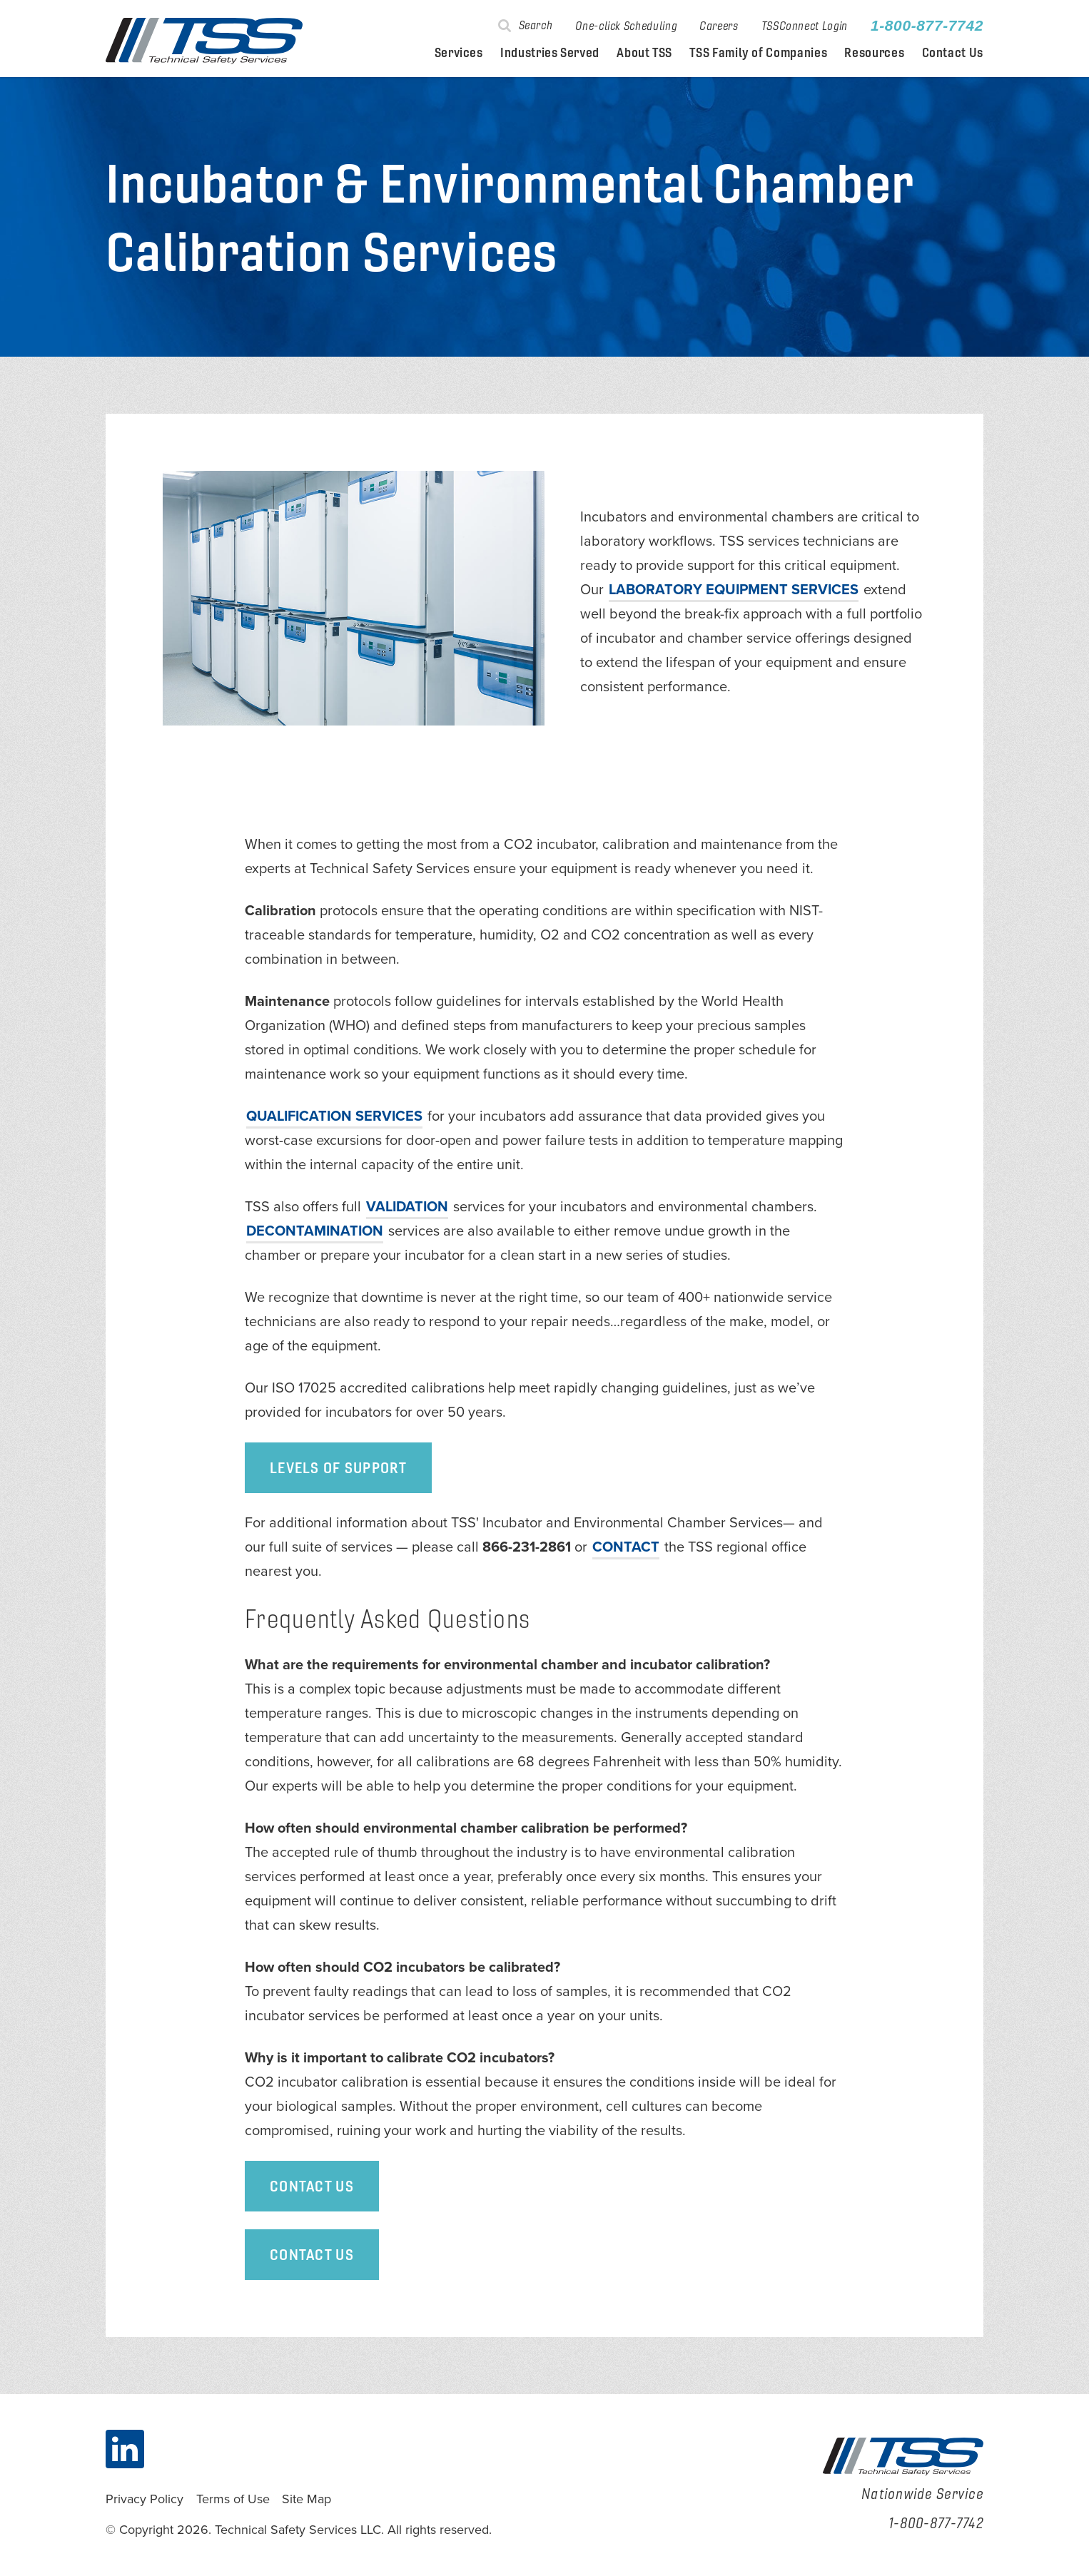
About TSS (644, 52)
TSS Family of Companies (758, 52)
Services (459, 52)
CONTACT (625, 1547)
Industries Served (549, 52)
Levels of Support (338, 1467)
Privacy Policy (144, 2499)
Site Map (306, 2499)
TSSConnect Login (804, 25)
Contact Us (952, 52)
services (334, 1116)
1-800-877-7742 (927, 26)
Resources (874, 52)
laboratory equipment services (733, 590)
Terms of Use (233, 2499)
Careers (718, 25)
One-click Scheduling (626, 25)
